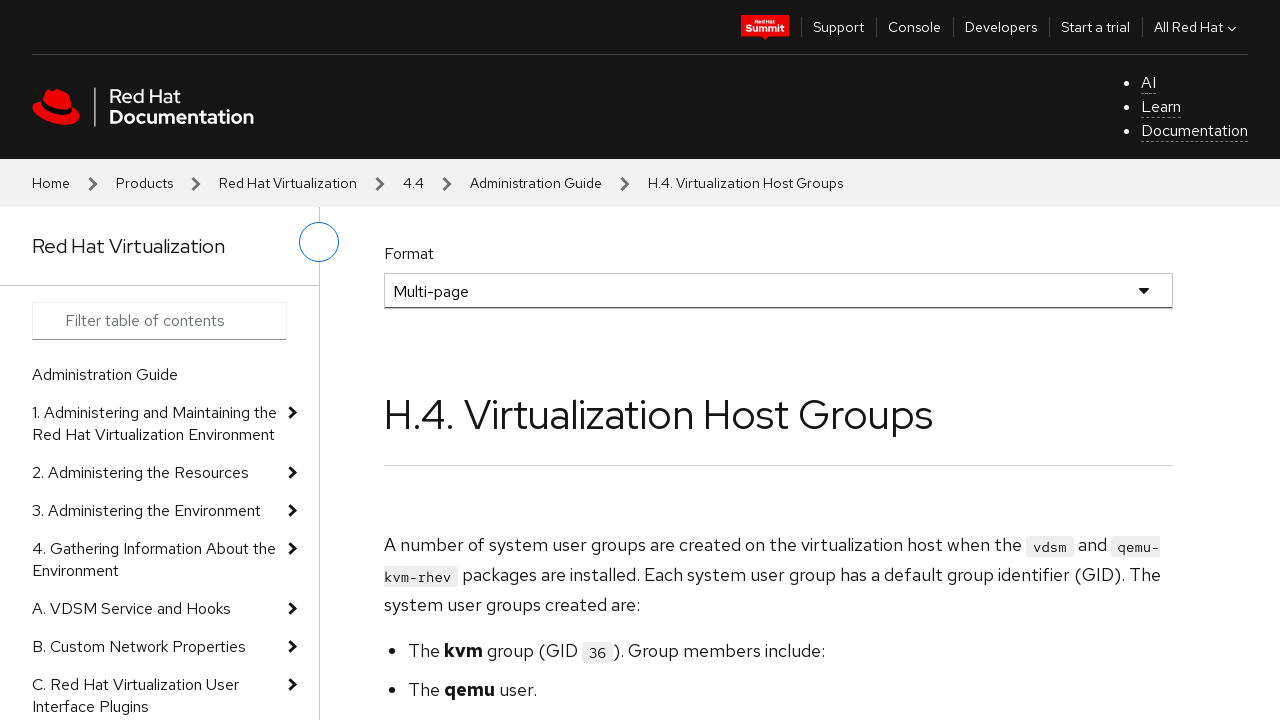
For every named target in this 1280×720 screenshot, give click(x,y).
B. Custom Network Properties (139, 646)
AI (1148, 82)
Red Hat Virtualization (288, 183)
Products (144, 183)
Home (51, 183)
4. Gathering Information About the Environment (154, 559)
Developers (1001, 27)
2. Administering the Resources (140, 472)
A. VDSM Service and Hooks (131, 608)
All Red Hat (1197, 27)
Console (914, 27)
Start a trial (1095, 27)
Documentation (1194, 130)
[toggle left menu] (319, 242)
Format (409, 253)
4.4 (413, 183)
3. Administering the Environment (146, 510)
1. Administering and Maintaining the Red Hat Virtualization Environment (154, 423)
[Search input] (159, 321)
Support (838, 27)
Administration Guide (536, 183)
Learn (1161, 106)
